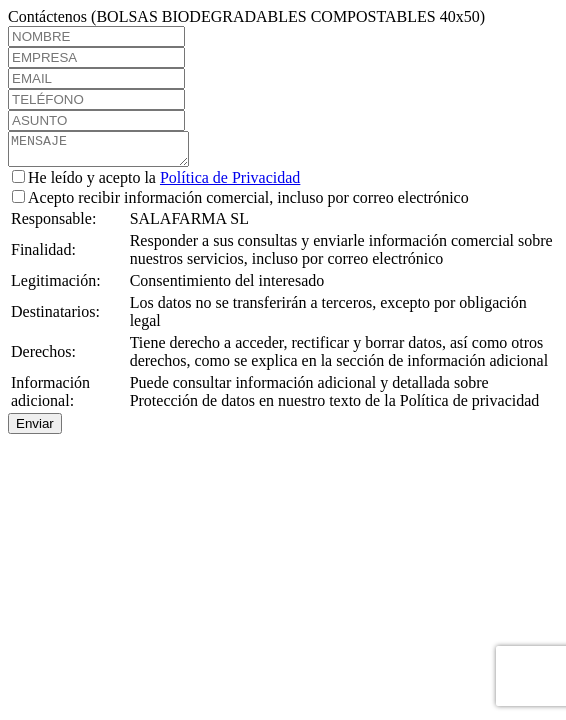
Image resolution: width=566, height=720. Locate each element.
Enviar (35, 429)
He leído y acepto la (156, 183)
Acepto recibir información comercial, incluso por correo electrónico (240, 203)
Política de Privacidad (230, 183)
